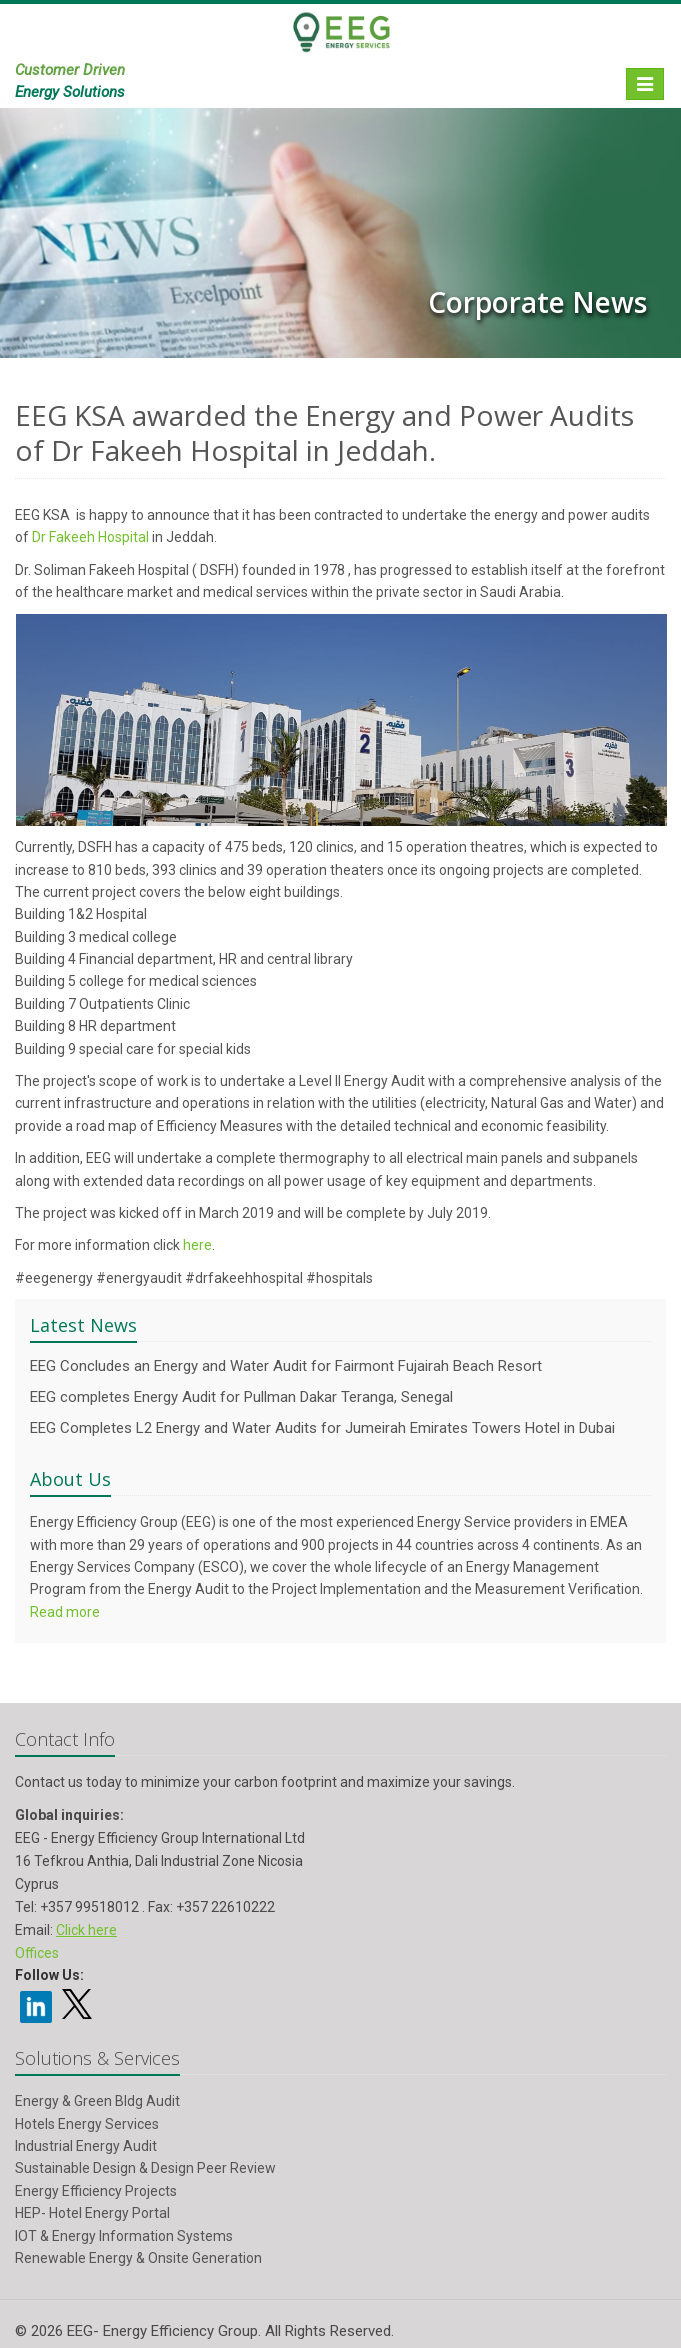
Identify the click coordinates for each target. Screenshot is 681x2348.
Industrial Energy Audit (86, 2146)
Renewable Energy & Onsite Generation (138, 2258)
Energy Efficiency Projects (96, 2191)
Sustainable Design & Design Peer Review (145, 2168)
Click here (86, 1930)
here (197, 1245)
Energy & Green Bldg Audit (97, 2101)
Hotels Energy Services (87, 2124)
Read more (65, 1612)
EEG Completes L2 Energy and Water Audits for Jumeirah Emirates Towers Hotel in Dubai (322, 1428)
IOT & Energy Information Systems (124, 2236)
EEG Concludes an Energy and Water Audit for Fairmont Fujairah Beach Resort (286, 1366)
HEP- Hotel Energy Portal (92, 2213)
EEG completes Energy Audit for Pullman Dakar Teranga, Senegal (241, 1397)
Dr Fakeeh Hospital (90, 537)
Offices (37, 1953)
